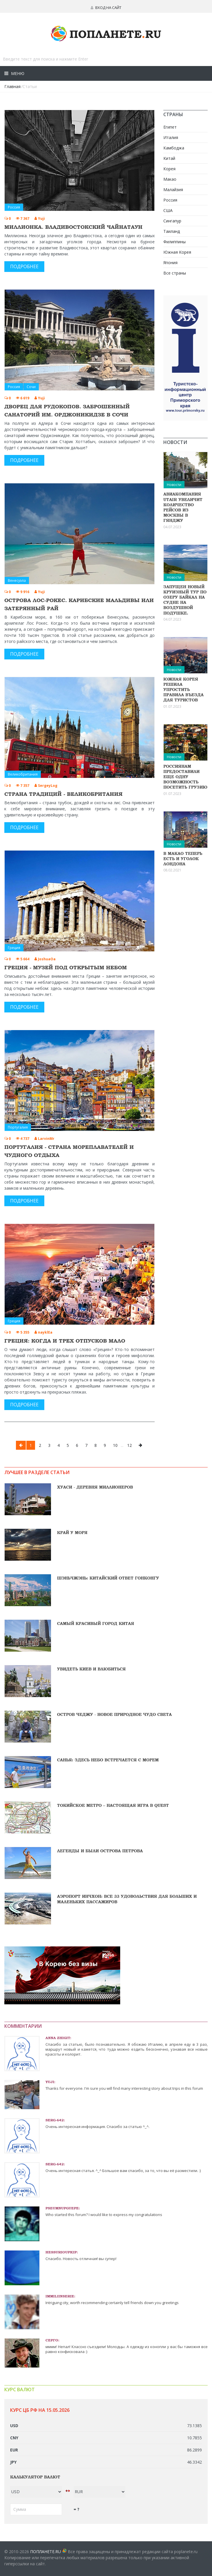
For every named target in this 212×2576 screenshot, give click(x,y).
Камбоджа (173, 148)
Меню (17, 73)
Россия (14, 207)
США (168, 210)
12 (129, 1445)
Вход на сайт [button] (106, 8)
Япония (170, 262)
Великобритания (23, 774)
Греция (14, 947)
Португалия (18, 1127)
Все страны (174, 273)
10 (115, 1445)
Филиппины (174, 241)
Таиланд (171, 231)
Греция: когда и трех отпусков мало (64, 1341)
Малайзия (173, 189)
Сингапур (172, 221)
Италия (170, 137)
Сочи (31, 386)
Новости (174, 484)
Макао (169, 179)
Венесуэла (17, 580)
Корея (169, 168)
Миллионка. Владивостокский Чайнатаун (73, 227)
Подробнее (24, 266)
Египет (170, 127)
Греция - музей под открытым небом (65, 967)
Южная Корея (177, 252)
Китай (169, 158)
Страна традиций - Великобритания (63, 794)
